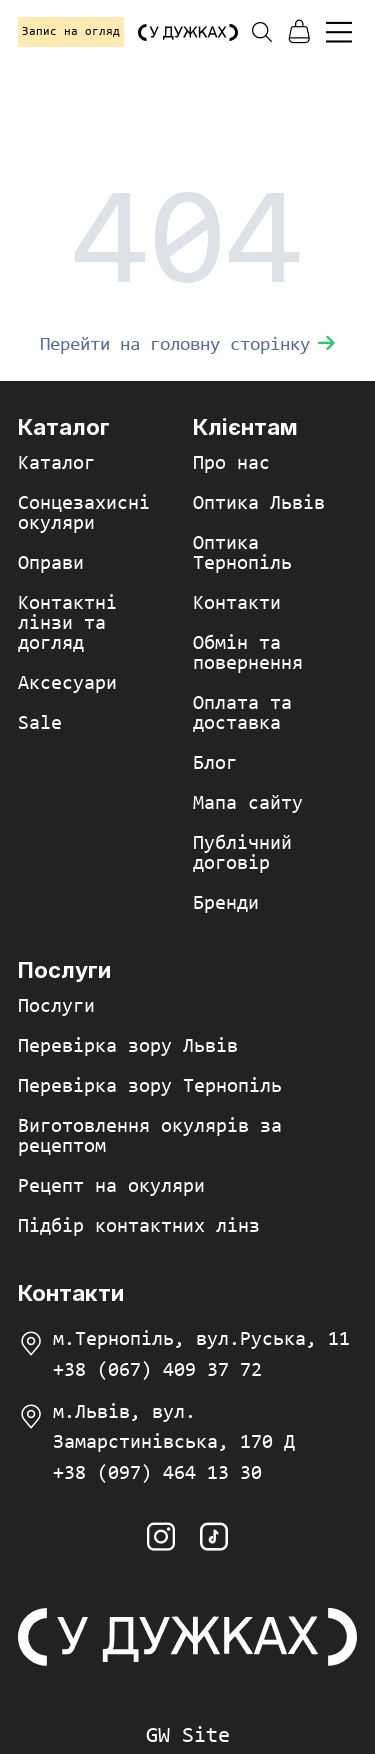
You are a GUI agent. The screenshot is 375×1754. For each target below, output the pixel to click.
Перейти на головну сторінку (187, 345)
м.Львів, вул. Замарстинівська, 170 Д (174, 1428)
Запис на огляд (71, 32)
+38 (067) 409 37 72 (157, 1371)
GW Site (188, 1737)
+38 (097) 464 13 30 (157, 1474)
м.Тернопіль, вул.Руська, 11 (201, 1340)
